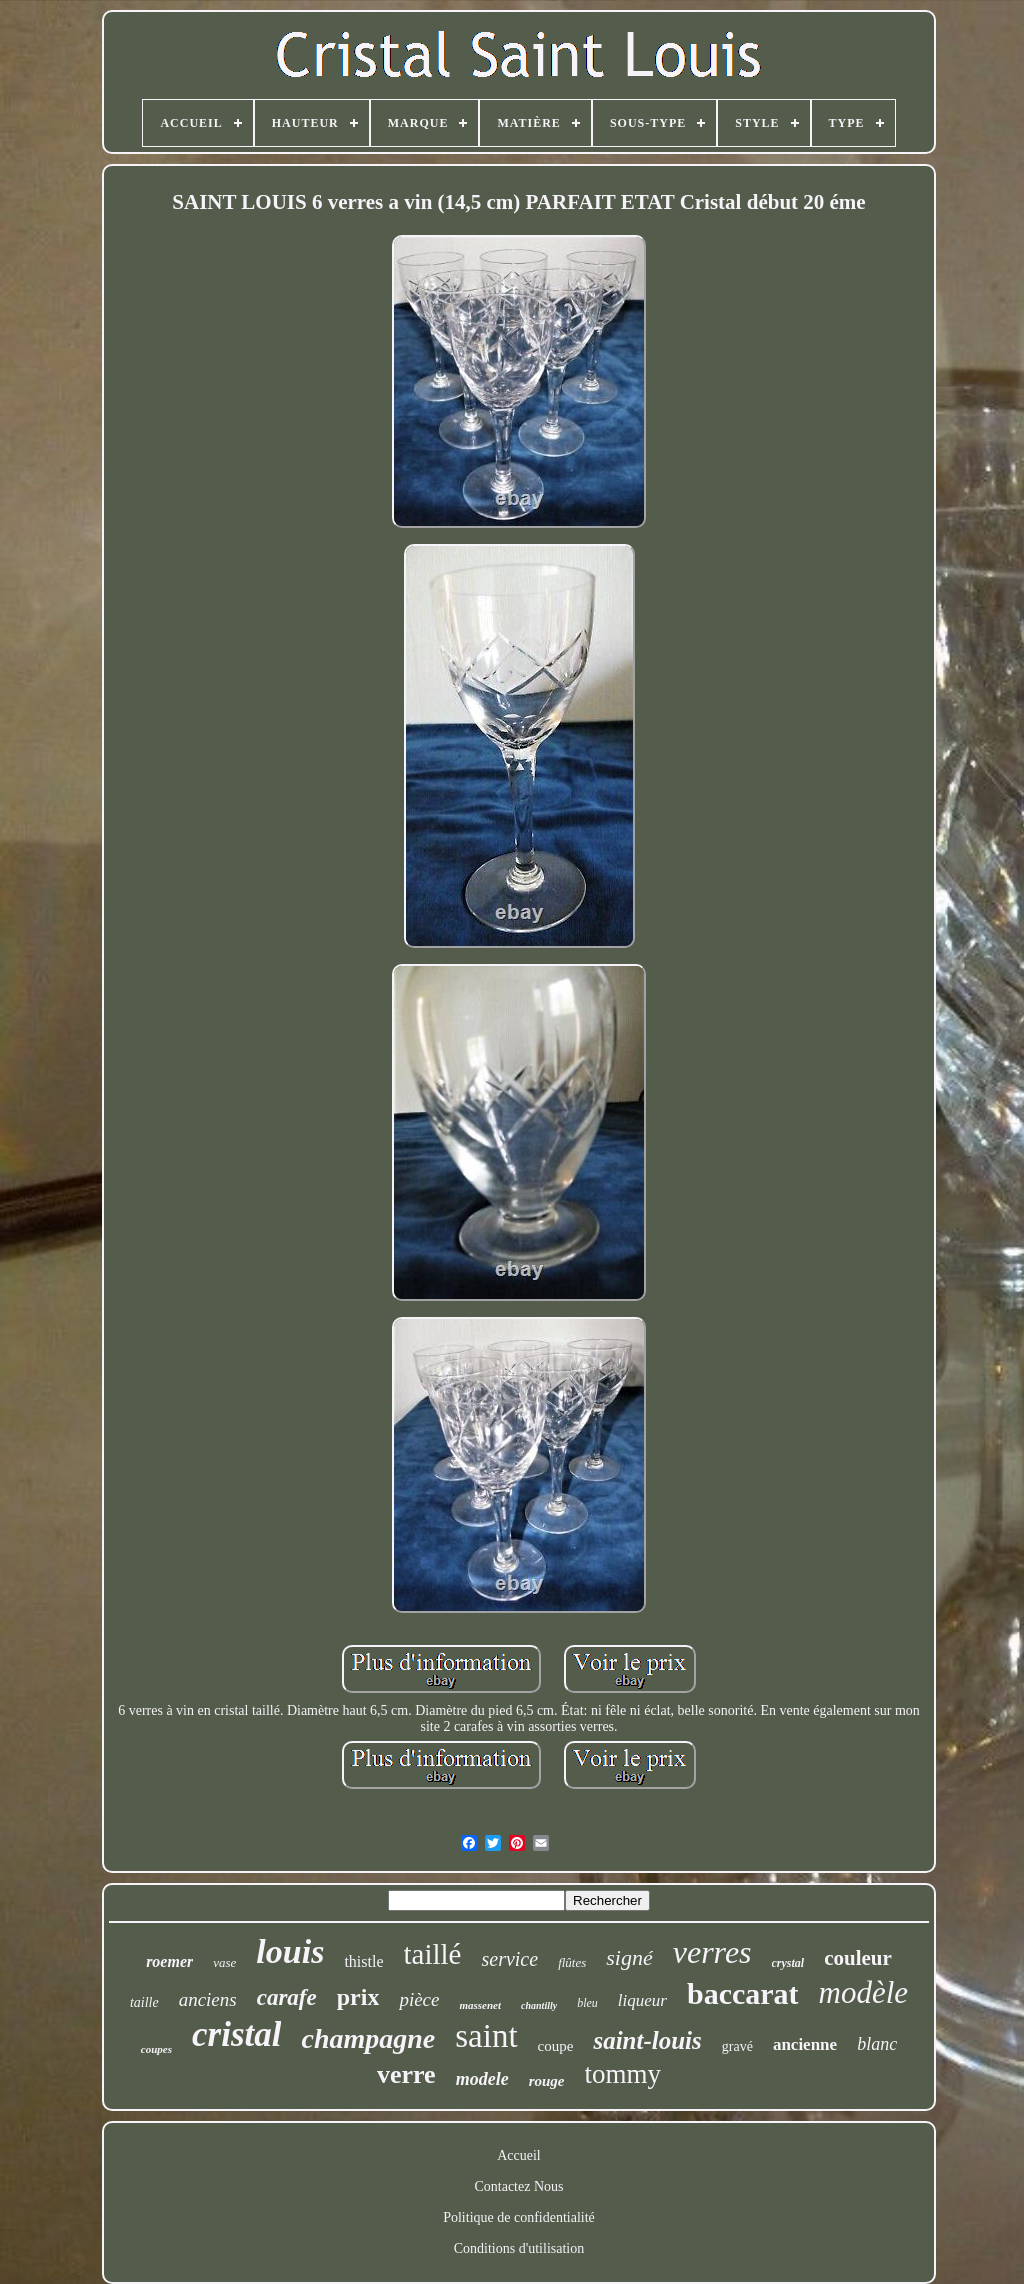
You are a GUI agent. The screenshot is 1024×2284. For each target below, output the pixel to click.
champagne (368, 2038)
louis (290, 1951)
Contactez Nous (518, 2186)
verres (712, 1952)
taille (144, 2002)
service (509, 1959)
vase (224, 1962)
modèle (864, 1992)
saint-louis (647, 2040)
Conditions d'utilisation (519, 2248)
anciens (208, 1999)
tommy (623, 2074)
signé (629, 1957)
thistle (363, 1961)
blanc (877, 2044)
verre (406, 2074)
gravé (737, 2046)
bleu (587, 2003)
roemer (169, 1961)
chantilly (539, 2005)
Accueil (519, 2155)
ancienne (805, 2044)
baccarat (743, 1993)
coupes (156, 2049)
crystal (788, 1963)
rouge (547, 2081)
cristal (236, 2034)
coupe (556, 2046)
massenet (480, 2005)
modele (482, 2079)
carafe (287, 1997)
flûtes (572, 1962)
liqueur (642, 2000)
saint (486, 2036)
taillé (433, 1954)
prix (358, 1997)
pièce (419, 1999)
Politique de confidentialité (519, 2217)
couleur (858, 1958)
